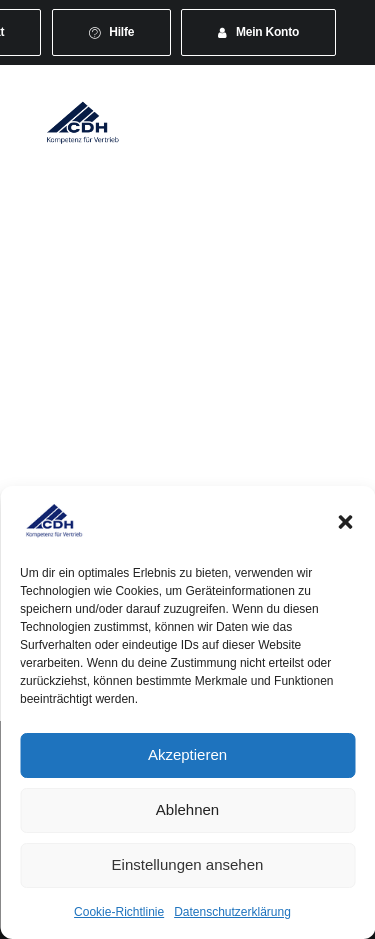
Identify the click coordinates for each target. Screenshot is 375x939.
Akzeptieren (187, 754)
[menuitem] (112, 32)
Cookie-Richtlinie (119, 912)
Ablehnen (187, 809)
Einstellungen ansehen (188, 864)
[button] (345, 522)
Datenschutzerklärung (232, 912)
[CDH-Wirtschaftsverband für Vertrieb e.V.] (83, 122)
